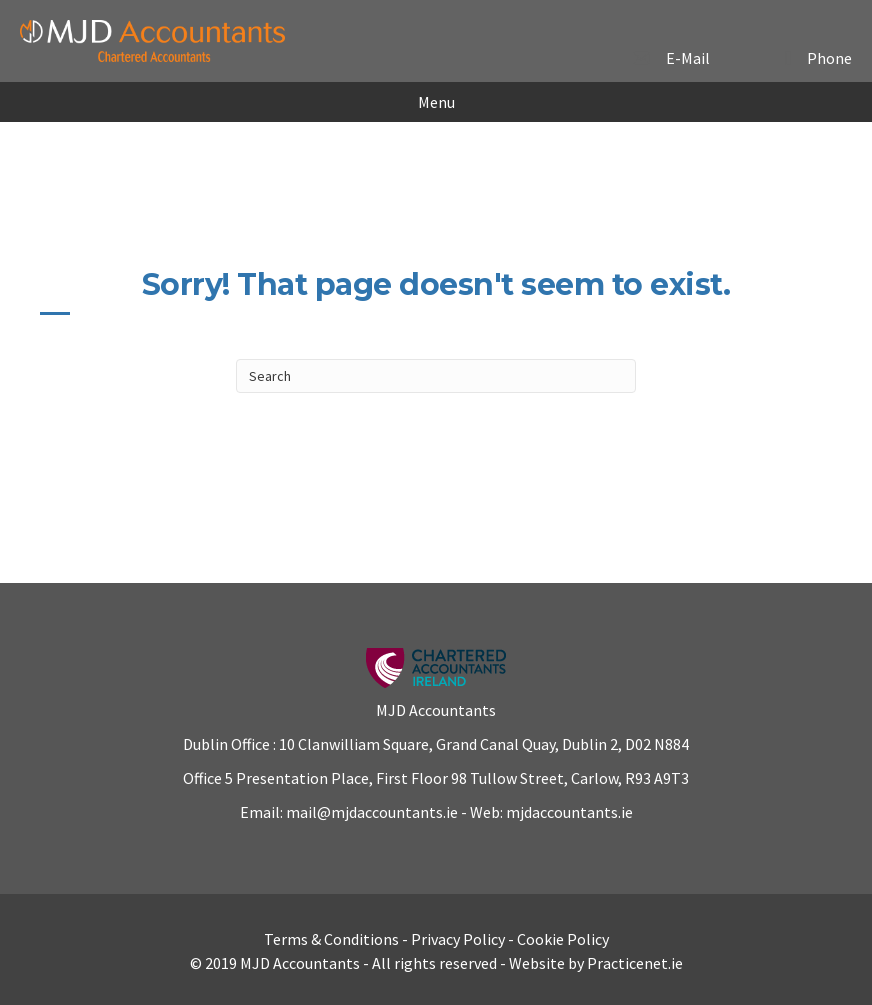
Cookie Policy (563, 939)
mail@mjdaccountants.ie (370, 812)
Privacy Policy (458, 939)
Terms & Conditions (331, 939)
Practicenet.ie (635, 963)
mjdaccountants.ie (568, 812)
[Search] (436, 376)
